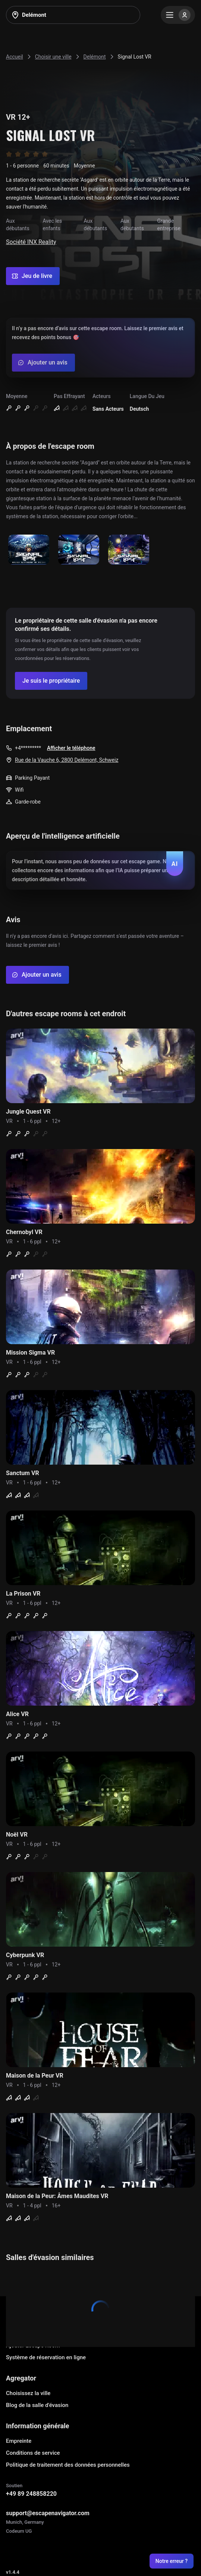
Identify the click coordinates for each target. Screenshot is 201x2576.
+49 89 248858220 (31, 2493)
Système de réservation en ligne (46, 2357)
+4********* (28, 748)
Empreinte (18, 2441)
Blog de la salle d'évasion (37, 2405)
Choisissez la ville (28, 2393)
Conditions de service (33, 2453)
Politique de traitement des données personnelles (68, 2464)
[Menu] (178, 15)
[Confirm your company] (51, 681)
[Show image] (28, 550)
